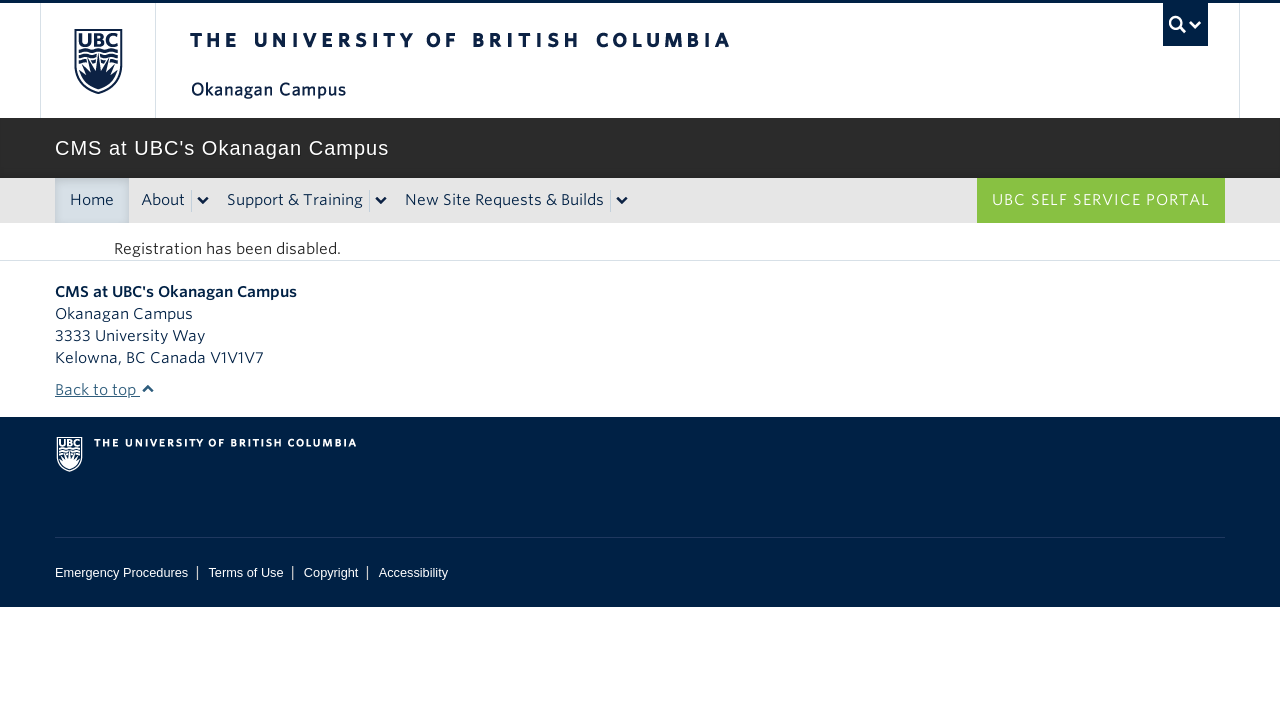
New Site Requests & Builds (504, 200)
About (163, 200)
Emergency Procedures (121, 572)
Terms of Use (245, 572)
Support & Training (295, 200)
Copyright (331, 572)
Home (92, 200)
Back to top (105, 390)
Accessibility (413, 572)
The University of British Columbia (97, 60)
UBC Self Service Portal (1101, 200)
